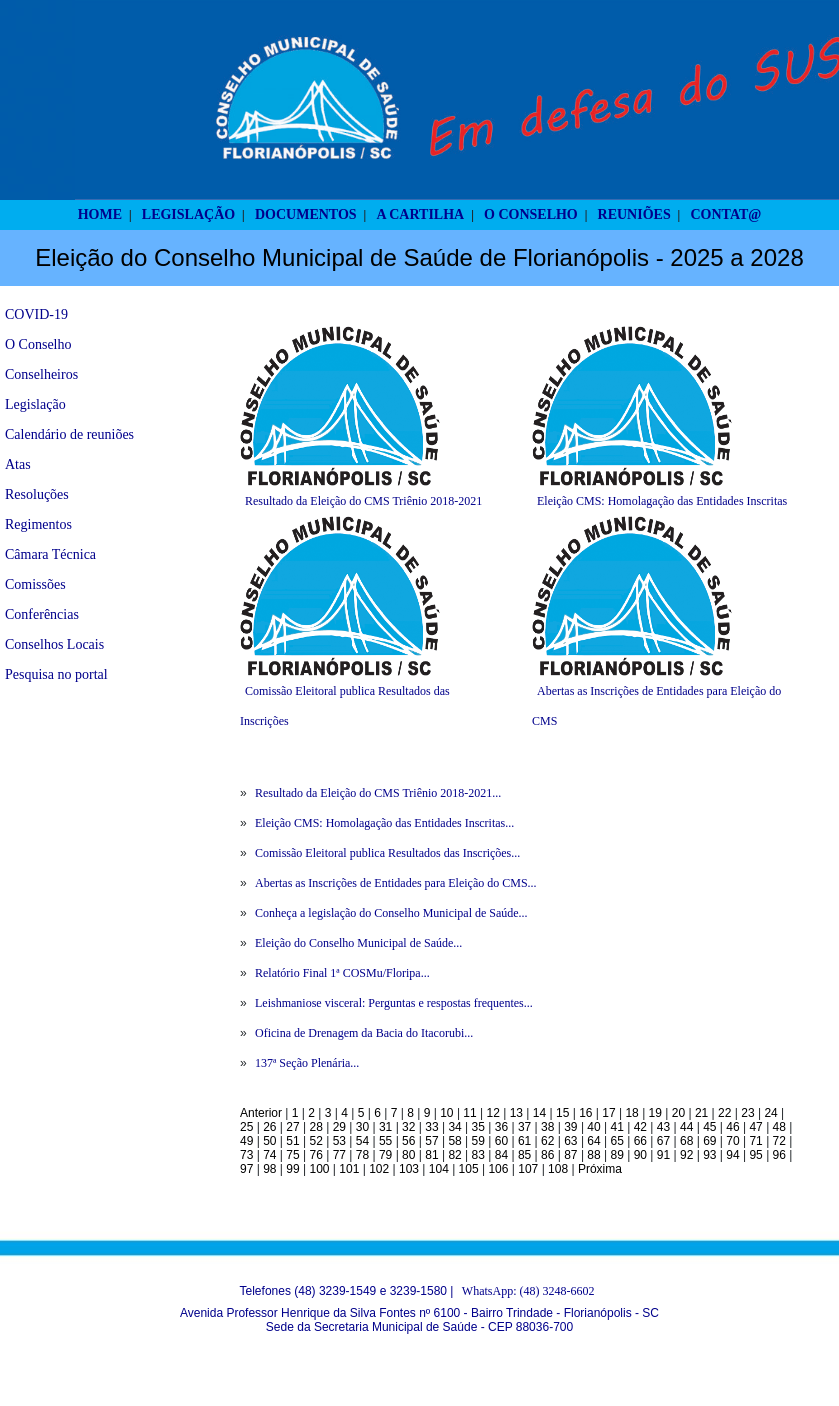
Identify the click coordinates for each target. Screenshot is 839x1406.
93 (709, 1155)
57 (431, 1141)
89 (617, 1155)
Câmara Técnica (50, 554)
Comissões (35, 584)
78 (362, 1155)
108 (558, 1169)
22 (724, 1113)
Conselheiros (41, 374)
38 (547, 1127)
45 (709, 1127)
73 (246, 1155)
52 (315, 1141)
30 (362, 1127)
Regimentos (38, 524)
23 (747, 1113)
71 (755, 1141)
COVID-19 (36, 314)
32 (408, 1127)
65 (617, 1141)
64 (593, 1141)
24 (770, 1113)
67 (663, 1141)
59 (478, 1141)
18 (631, 1113)
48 (779, 1127)
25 (246, 1127)
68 (686, 1141)
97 (246, 1169)
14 (539, 1113)
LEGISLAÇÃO (188, 214)
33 (431, 1127)
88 (593, 1155)
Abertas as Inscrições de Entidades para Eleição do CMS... (396, 883)
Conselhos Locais (54, 644)
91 (663, 1155)
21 (701, 1113)
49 (246, 1141)
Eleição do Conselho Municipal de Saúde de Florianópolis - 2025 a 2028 (419, 257)
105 (469, 1169)
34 (454, 1127)
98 (269, 1169)
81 (431, 1155)
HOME (100, 214)
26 (269, 1127)
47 (755, 1127)
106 (498, 1169)
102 (379, 1169)
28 (315, 1127)
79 (385, 1155)
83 (478, 1155)
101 (349, 1169)
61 (524, 1141)
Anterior (261, 1113)
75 (292, 1155)
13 (516, 1113)
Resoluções (37, 494)
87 (570, 1155)
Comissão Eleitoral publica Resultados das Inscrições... (387, 853)
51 (292, 1141)
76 (315, 1155)
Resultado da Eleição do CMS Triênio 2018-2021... (378, 793)
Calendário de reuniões (69, 434)
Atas (18, 464)
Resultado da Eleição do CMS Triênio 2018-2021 (363, 501)
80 (408, 1155)
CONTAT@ (726, 214)
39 (570, 1127)
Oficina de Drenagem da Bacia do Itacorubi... (364, 1033)
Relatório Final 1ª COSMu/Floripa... (342, 973)
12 (493, 1113)
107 (528, 1169)
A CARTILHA (420, 214)
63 (570, 1141)
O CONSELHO (531, 214)
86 (547, 1155)
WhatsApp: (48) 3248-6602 (528, 1291)
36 (501, 1127)
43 (663, 1127)
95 (755, 1155)
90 (640, 1155)
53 (339, 1141)
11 (469, 1113)
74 (269, 1155)
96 (779, 1155)
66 (640, 1141)
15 (562, 1113)
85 (524, 1155)
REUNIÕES (634, 214)
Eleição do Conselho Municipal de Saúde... (358, 943)
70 (732, 1141)
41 (617, 1127)
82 (454, 1155)
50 (269, 1141)
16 (585, 1113)
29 (339, 1127)
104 (439, 1169)
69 (709, 1141)
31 (385, 1127)
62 (547, 1141)
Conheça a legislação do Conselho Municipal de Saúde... (391, 913)
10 (446, 1113)
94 (732, 1155)
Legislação (35, 404)
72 (779, 1141)
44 (686, 1127)
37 (524, 1127)
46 (732, 1127)
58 (454, 1141)
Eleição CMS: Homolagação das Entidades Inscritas (662, 501)
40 (593, 1127)
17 (608, 1113)
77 (339, 1155)
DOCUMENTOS (306, 214)
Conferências (42, 614)
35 (478, 1127)
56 (408, 1141)
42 (640, 1127)
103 (409, 1169)
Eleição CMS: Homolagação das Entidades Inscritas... (384, 823)
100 (319, 1169)
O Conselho (38, 344)
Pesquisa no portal (56, 674)
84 (501, 1155)
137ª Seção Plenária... (307, 1063)
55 (385, 1141)
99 (292, 1169)
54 (362, 1141)
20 (678, 1113)
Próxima (600, 1169)
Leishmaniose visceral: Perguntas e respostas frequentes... (394, 1003)
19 (655, 1113)
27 (292, 1127)
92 (686, 1155)
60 (501, 1141)
